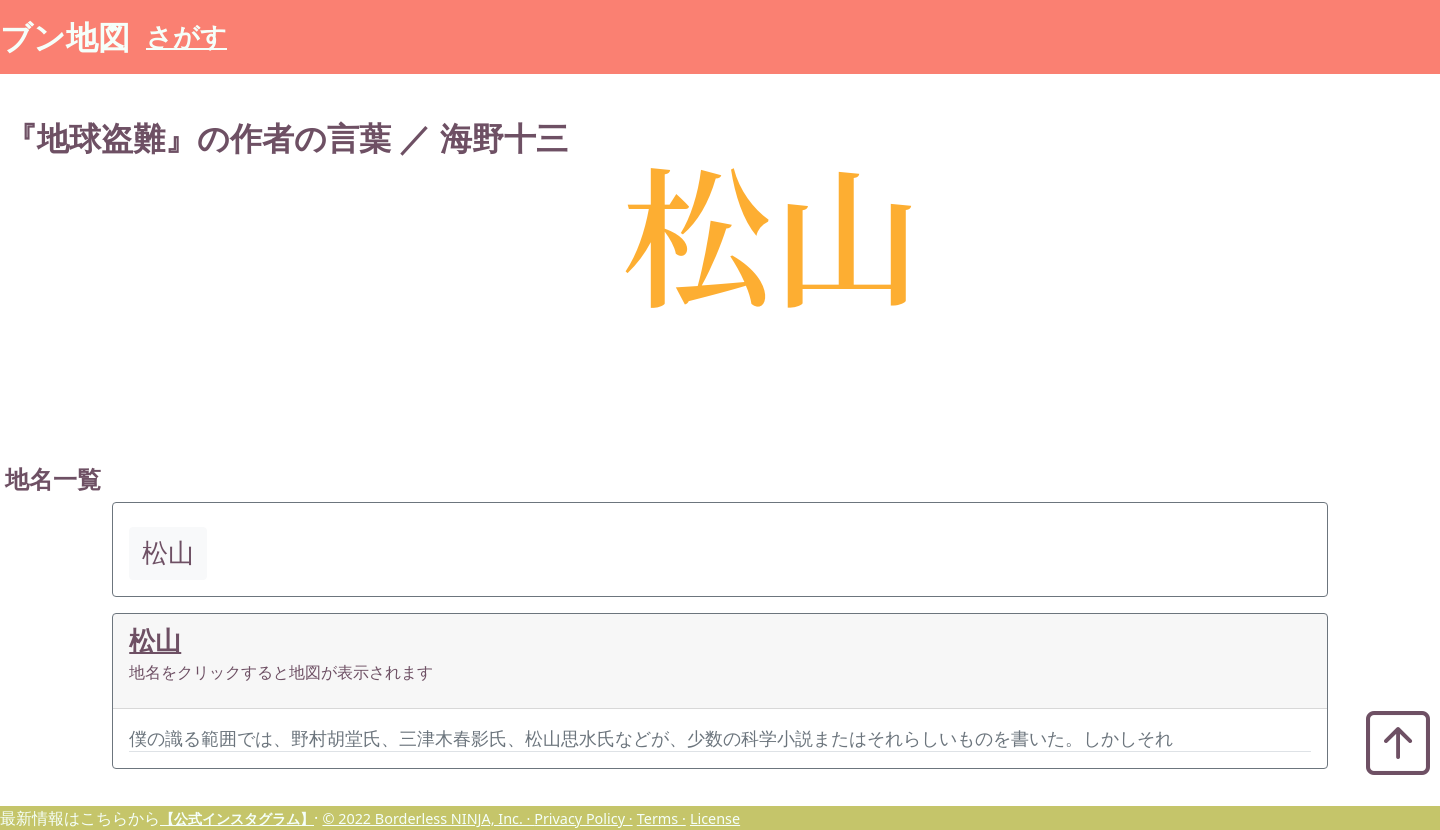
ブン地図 (65, 36)
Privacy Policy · (583, 818)
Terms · (661, 818)
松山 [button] (168, 552)
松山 (155, 640)
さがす (186, 36)
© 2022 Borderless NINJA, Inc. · (428, 818)
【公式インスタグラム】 (237, 818)
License (715, 818)
